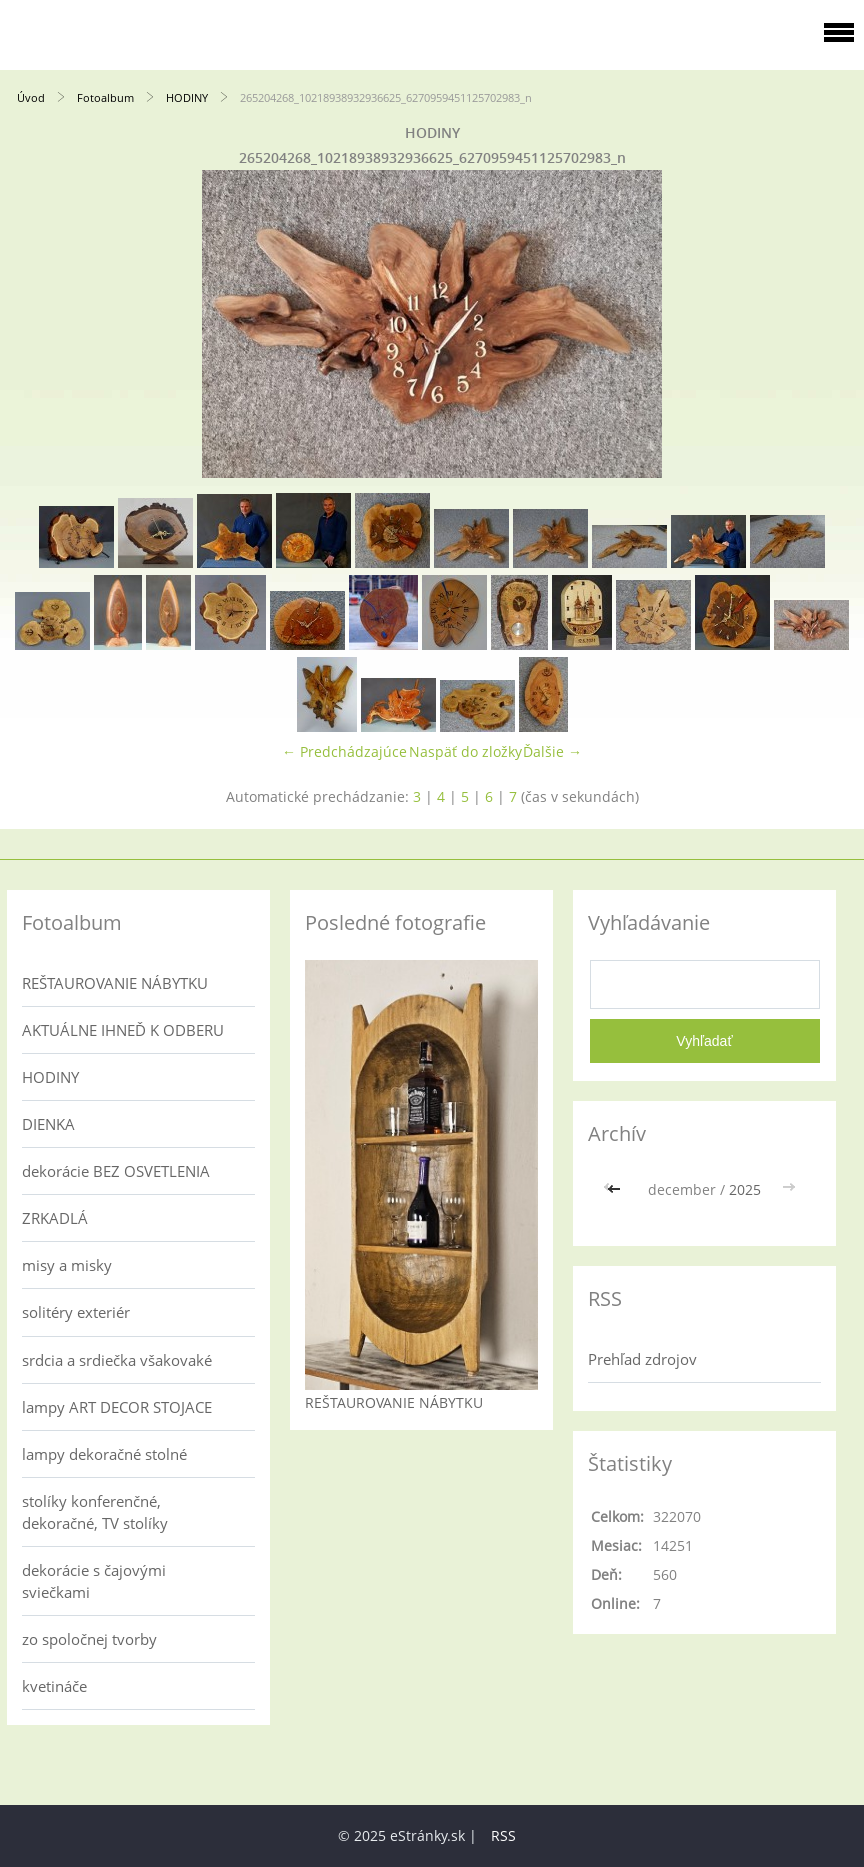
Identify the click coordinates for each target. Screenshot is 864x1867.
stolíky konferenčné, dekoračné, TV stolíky (95, 1512)
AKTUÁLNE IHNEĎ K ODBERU (123, 1030)
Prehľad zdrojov (642, 1359)
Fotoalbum (105, 97)
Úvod (31, 97)
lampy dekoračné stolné (104, 1454)
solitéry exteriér (76, 1312)
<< (616, 1189)
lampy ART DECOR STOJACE (117, 1407)
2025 (745, 1189)
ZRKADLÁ (55, 1218)
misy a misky (67, 1265)
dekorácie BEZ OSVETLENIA (116, 1171)
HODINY (187, 97)
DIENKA (48, 1124)
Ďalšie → (552, 751)
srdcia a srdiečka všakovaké (117, 1360)
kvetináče (54, 1686)
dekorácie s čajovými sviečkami (94, 1581)
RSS (503, 1835)
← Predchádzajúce (344, 751)
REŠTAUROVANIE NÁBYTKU (115, 983)
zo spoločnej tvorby (89, 1639)
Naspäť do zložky (465, 751)
